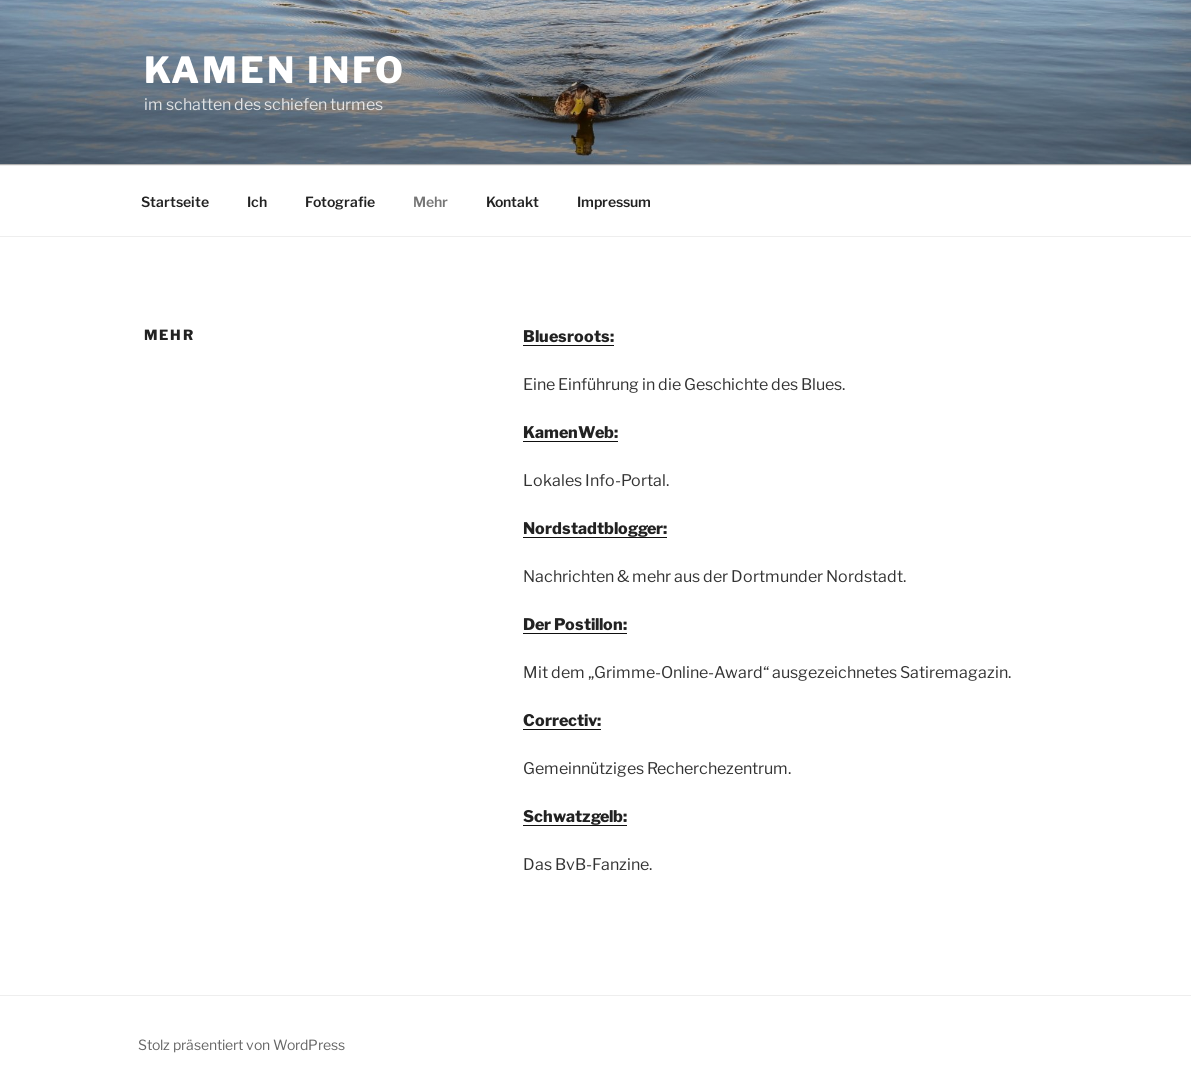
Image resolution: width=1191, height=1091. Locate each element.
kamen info (275, 70)
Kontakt (512, 201)
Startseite (175, 201)
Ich (257, 201)
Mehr (430, 201)
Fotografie (340, 201)
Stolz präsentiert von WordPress (241, 1044)
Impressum (614, 201)
